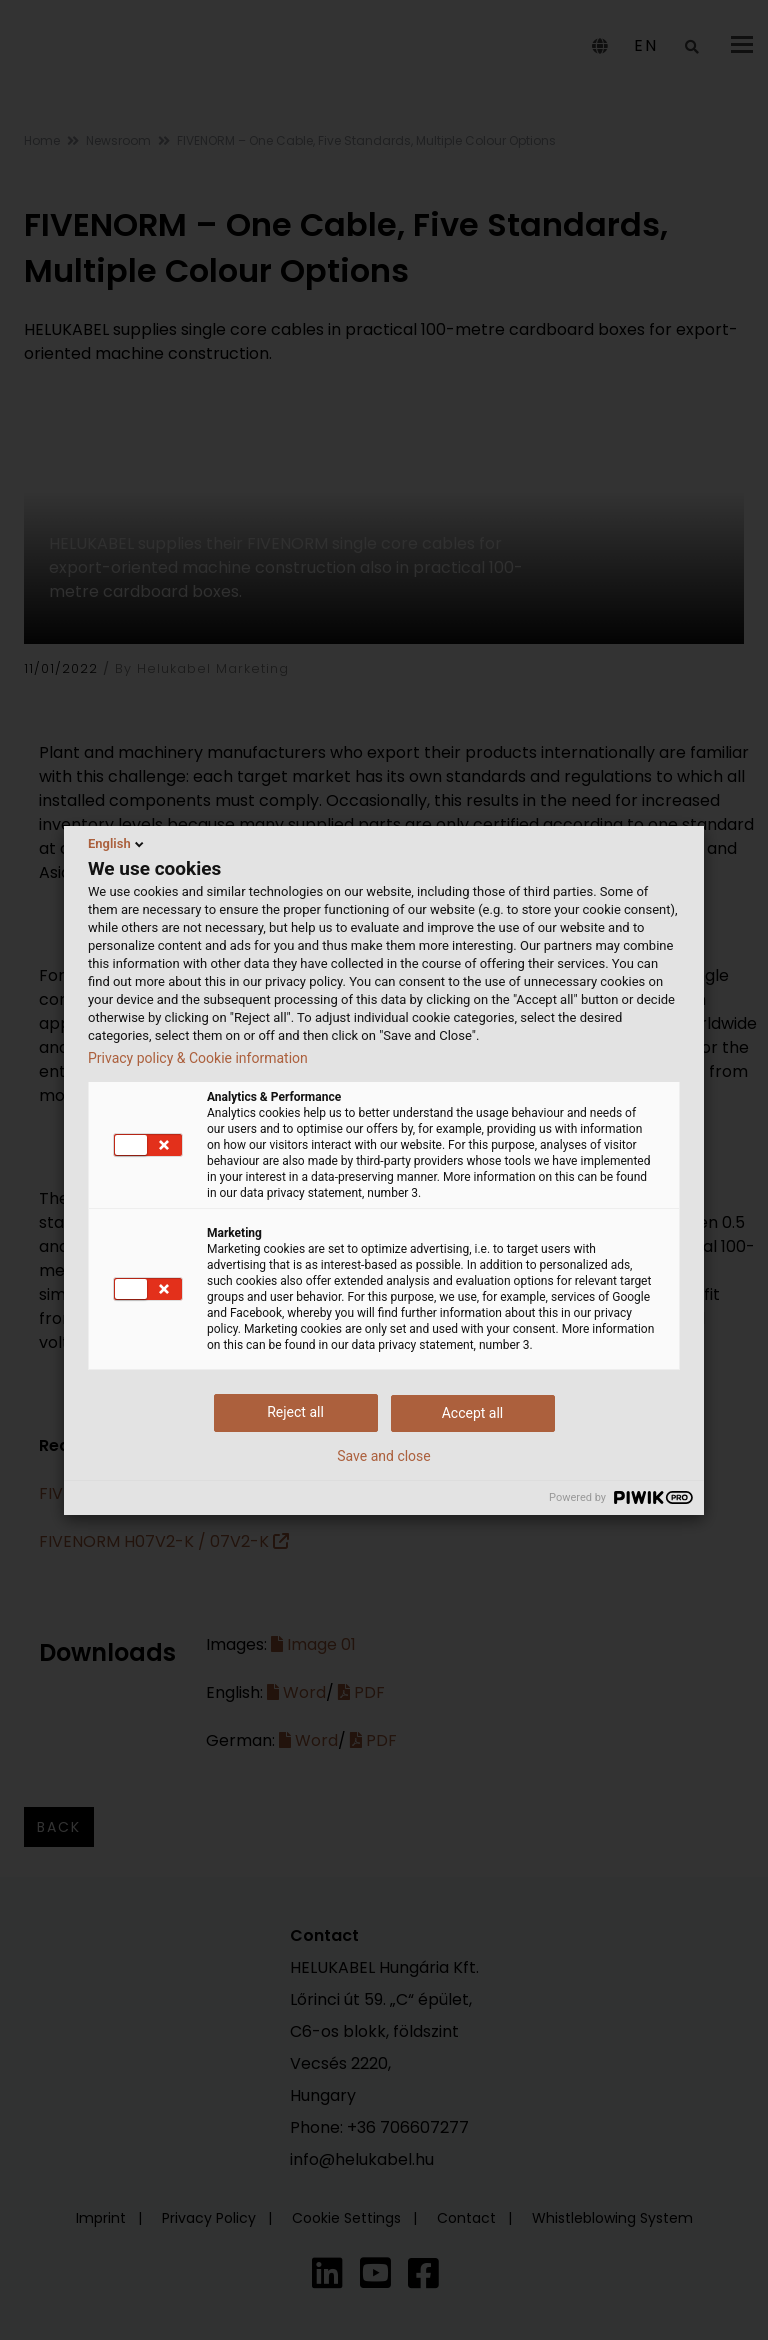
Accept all (473, 1413)
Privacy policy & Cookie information (198, 1058)
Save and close (384, 1456)
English (117, 844)
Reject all (295, 1412)
